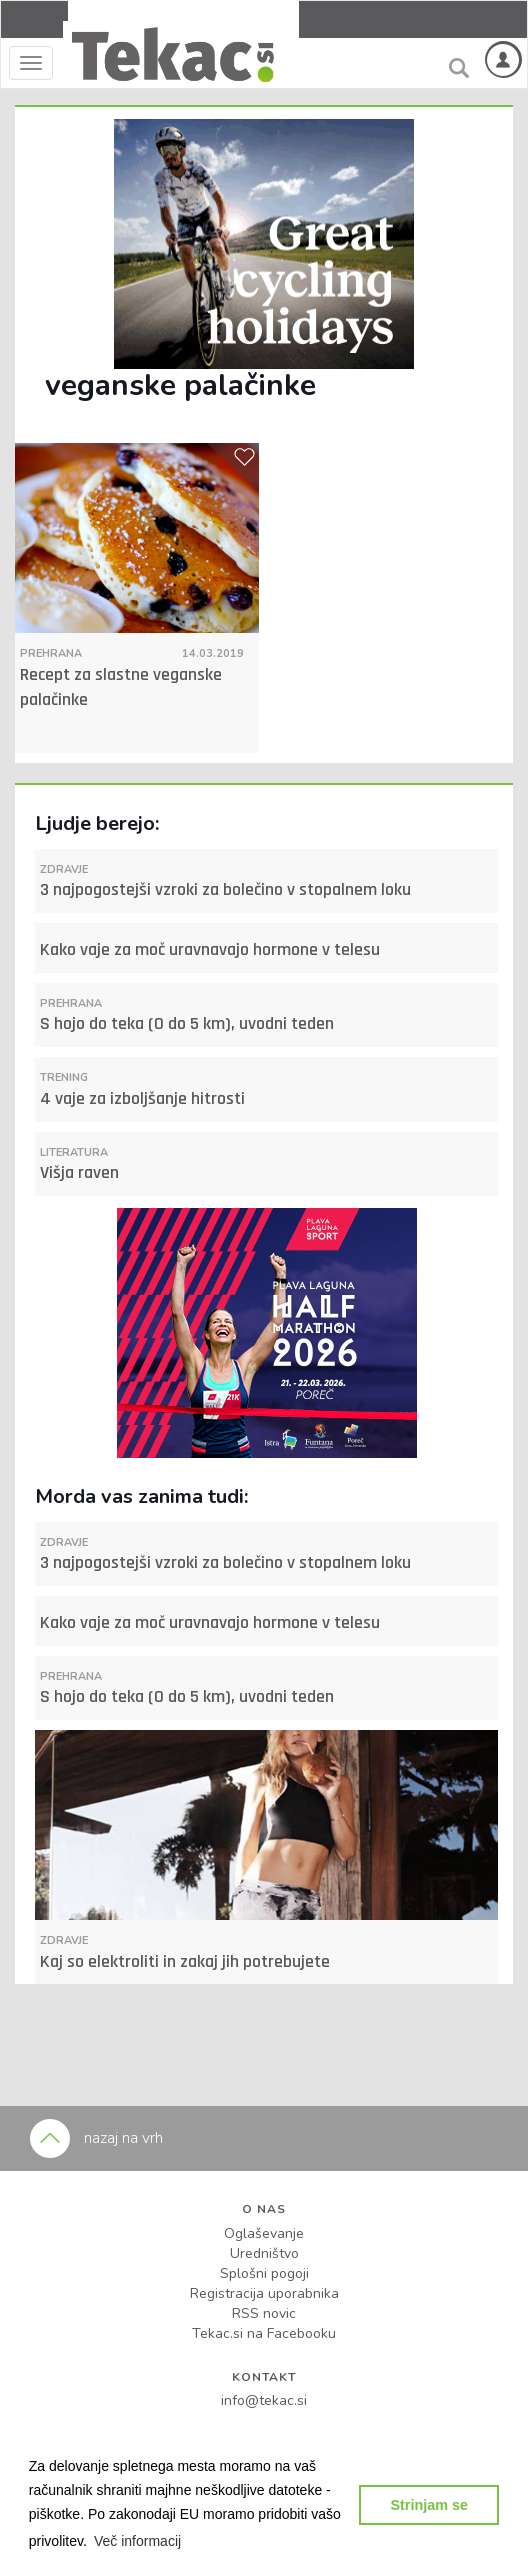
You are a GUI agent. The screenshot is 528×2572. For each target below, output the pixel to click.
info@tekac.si (264, 2400)
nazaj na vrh (96, 2138)
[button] (138, 2541)
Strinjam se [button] (429, 2505)
